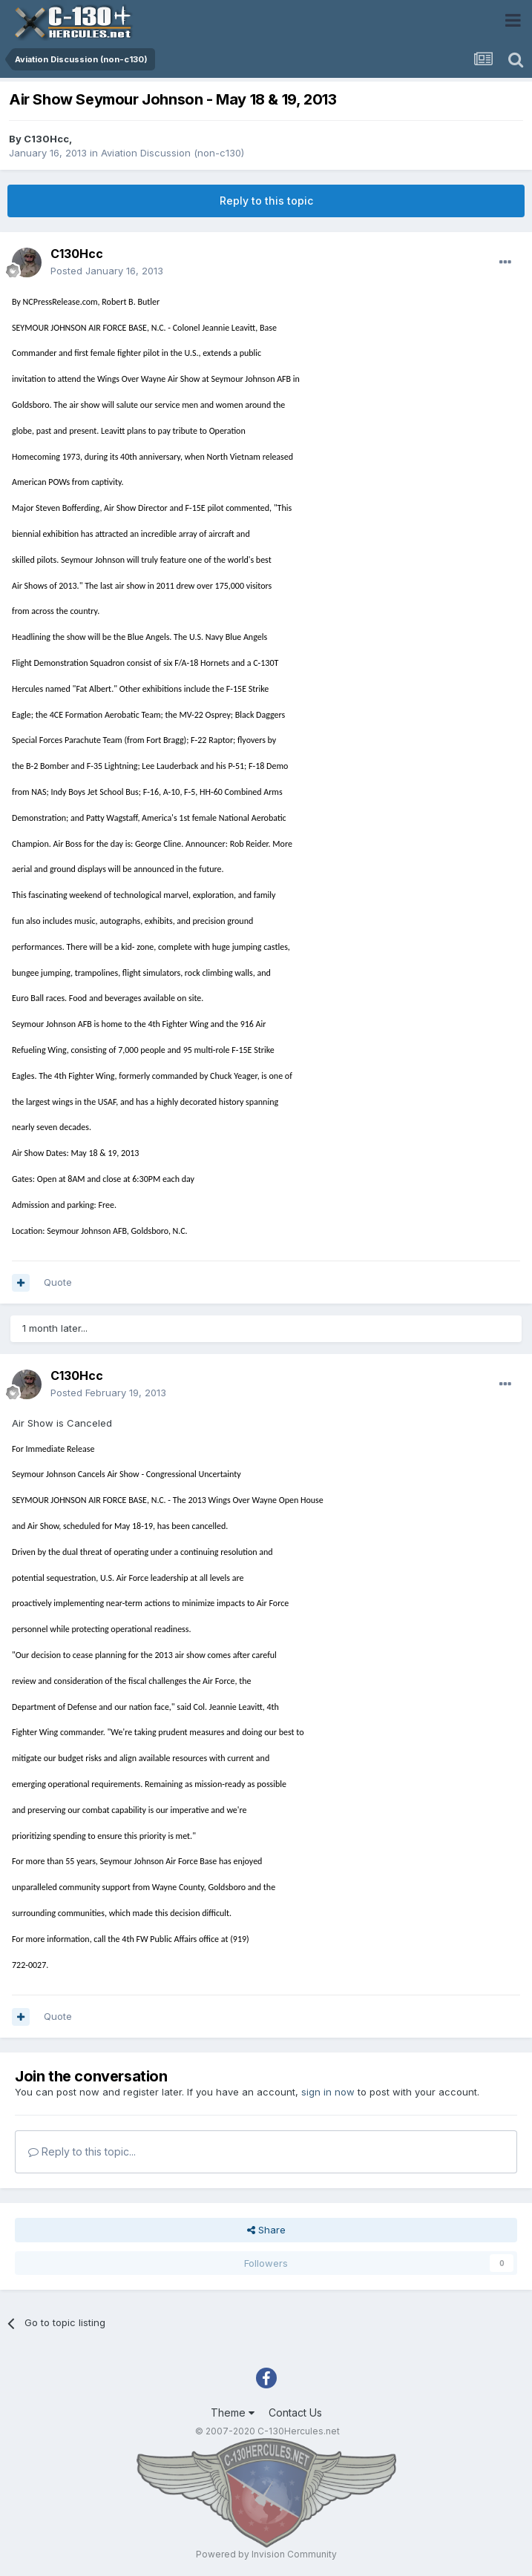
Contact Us (295, 2412)
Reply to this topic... (82, 2151)
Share (266, 2230)
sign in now (328, 2092)
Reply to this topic (266, 200)
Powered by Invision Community (266, 2554)
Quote (58, 1282)
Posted (106, 271)
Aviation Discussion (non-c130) (172, 153)
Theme (232, 2412)
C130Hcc (46, 139)
